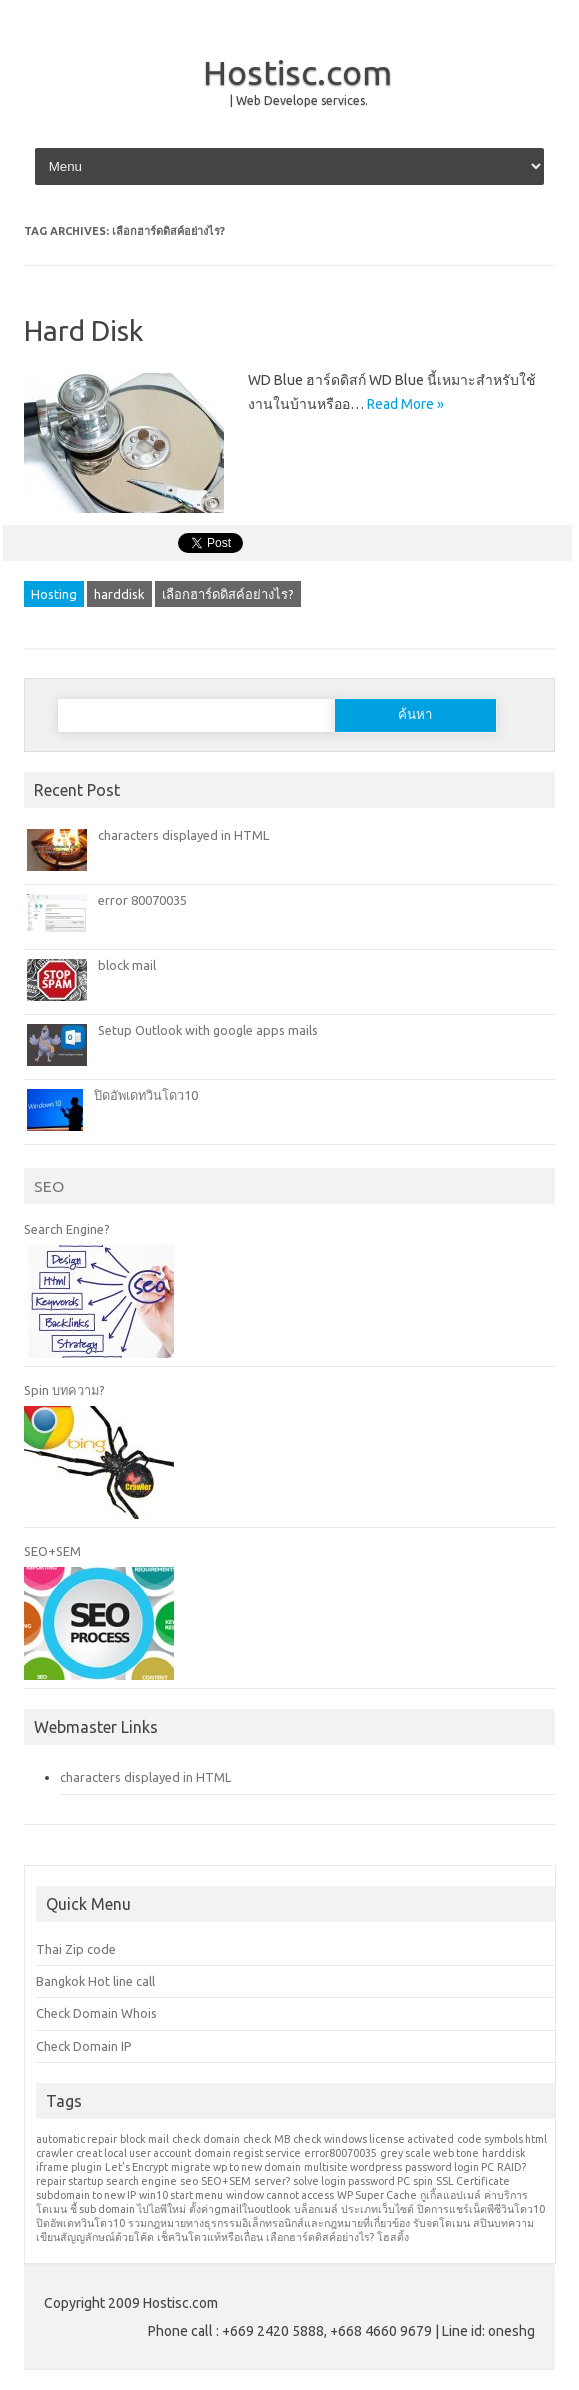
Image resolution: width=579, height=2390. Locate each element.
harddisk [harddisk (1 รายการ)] (504, 2153)
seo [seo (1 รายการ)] (189, 2181)
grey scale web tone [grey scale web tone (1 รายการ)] (429, 2153)
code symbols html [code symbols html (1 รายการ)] (502, 2139)
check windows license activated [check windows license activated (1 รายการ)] (373, 2139)
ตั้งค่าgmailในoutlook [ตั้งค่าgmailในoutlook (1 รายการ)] (240, 2209)
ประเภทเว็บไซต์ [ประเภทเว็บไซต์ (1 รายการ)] (377, 2209)
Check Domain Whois (96, 2013)
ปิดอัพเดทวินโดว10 (146, 1095)
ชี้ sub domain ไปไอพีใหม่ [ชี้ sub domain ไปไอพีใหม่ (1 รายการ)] (128, 2209)
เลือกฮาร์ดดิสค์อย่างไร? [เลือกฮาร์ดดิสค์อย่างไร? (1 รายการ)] (320, 2237)
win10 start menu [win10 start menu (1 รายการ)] (181, 2195)
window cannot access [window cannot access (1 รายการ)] (280, 2195)
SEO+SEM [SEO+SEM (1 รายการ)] (226, 2181)
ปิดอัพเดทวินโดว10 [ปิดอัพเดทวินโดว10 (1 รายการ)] (80, 2223)
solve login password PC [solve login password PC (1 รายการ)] (351, 2181)
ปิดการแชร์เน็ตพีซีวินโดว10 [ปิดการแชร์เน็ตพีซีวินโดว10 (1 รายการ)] (481, 2209)
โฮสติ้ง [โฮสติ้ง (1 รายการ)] (393, 2237)
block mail (127, 965)
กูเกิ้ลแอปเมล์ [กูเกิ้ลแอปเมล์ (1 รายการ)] (450, 2195)
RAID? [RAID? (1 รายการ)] (511, 2167)
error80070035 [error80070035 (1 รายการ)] (340, 2153)
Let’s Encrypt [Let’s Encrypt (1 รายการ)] (136, 2167)
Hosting (54, 594)
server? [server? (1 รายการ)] (272, 2181)
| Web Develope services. (299, 100)
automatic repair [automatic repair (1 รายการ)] (76, 2139)
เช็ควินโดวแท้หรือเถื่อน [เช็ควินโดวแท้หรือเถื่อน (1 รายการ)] (210, 2237)
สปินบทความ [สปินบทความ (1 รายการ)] (503, 2223)
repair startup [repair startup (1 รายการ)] (69, 2181)
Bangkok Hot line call (95, 1981)
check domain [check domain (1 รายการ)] (206, 2139)
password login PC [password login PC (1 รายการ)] (449, 2167)
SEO (49, 1186)
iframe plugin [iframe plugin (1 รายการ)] (69, 2167)
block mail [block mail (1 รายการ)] (144, 2139)
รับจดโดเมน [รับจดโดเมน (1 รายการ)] (441, 2223)
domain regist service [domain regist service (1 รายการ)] (247, 2153)
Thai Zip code (76, 1949)
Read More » (405, 404)
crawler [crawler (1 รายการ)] (54, 2153)
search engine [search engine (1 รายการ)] (141, 2181)
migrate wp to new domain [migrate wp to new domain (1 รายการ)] (236, 2167)
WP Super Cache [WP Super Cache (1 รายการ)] (377, 2195)
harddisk (119, 594)
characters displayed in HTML (183, 835)
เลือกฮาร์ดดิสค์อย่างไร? (228, 594)
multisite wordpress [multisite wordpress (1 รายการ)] (353, 2167)
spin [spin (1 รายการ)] (423, 2181)
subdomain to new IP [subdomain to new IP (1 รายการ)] (86, 2195)
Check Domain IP (84, 2046)
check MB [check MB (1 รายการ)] (266, 2139)
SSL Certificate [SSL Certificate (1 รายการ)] (473, 2181)
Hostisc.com (297, 72)
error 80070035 (142, 900)
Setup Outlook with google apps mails (208, 1030)
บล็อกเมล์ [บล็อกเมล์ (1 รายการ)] (316, 2209)
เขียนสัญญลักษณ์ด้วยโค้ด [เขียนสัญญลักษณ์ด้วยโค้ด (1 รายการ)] (95, 2237)
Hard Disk (83, 330)
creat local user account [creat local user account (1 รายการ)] (133, 2153)
